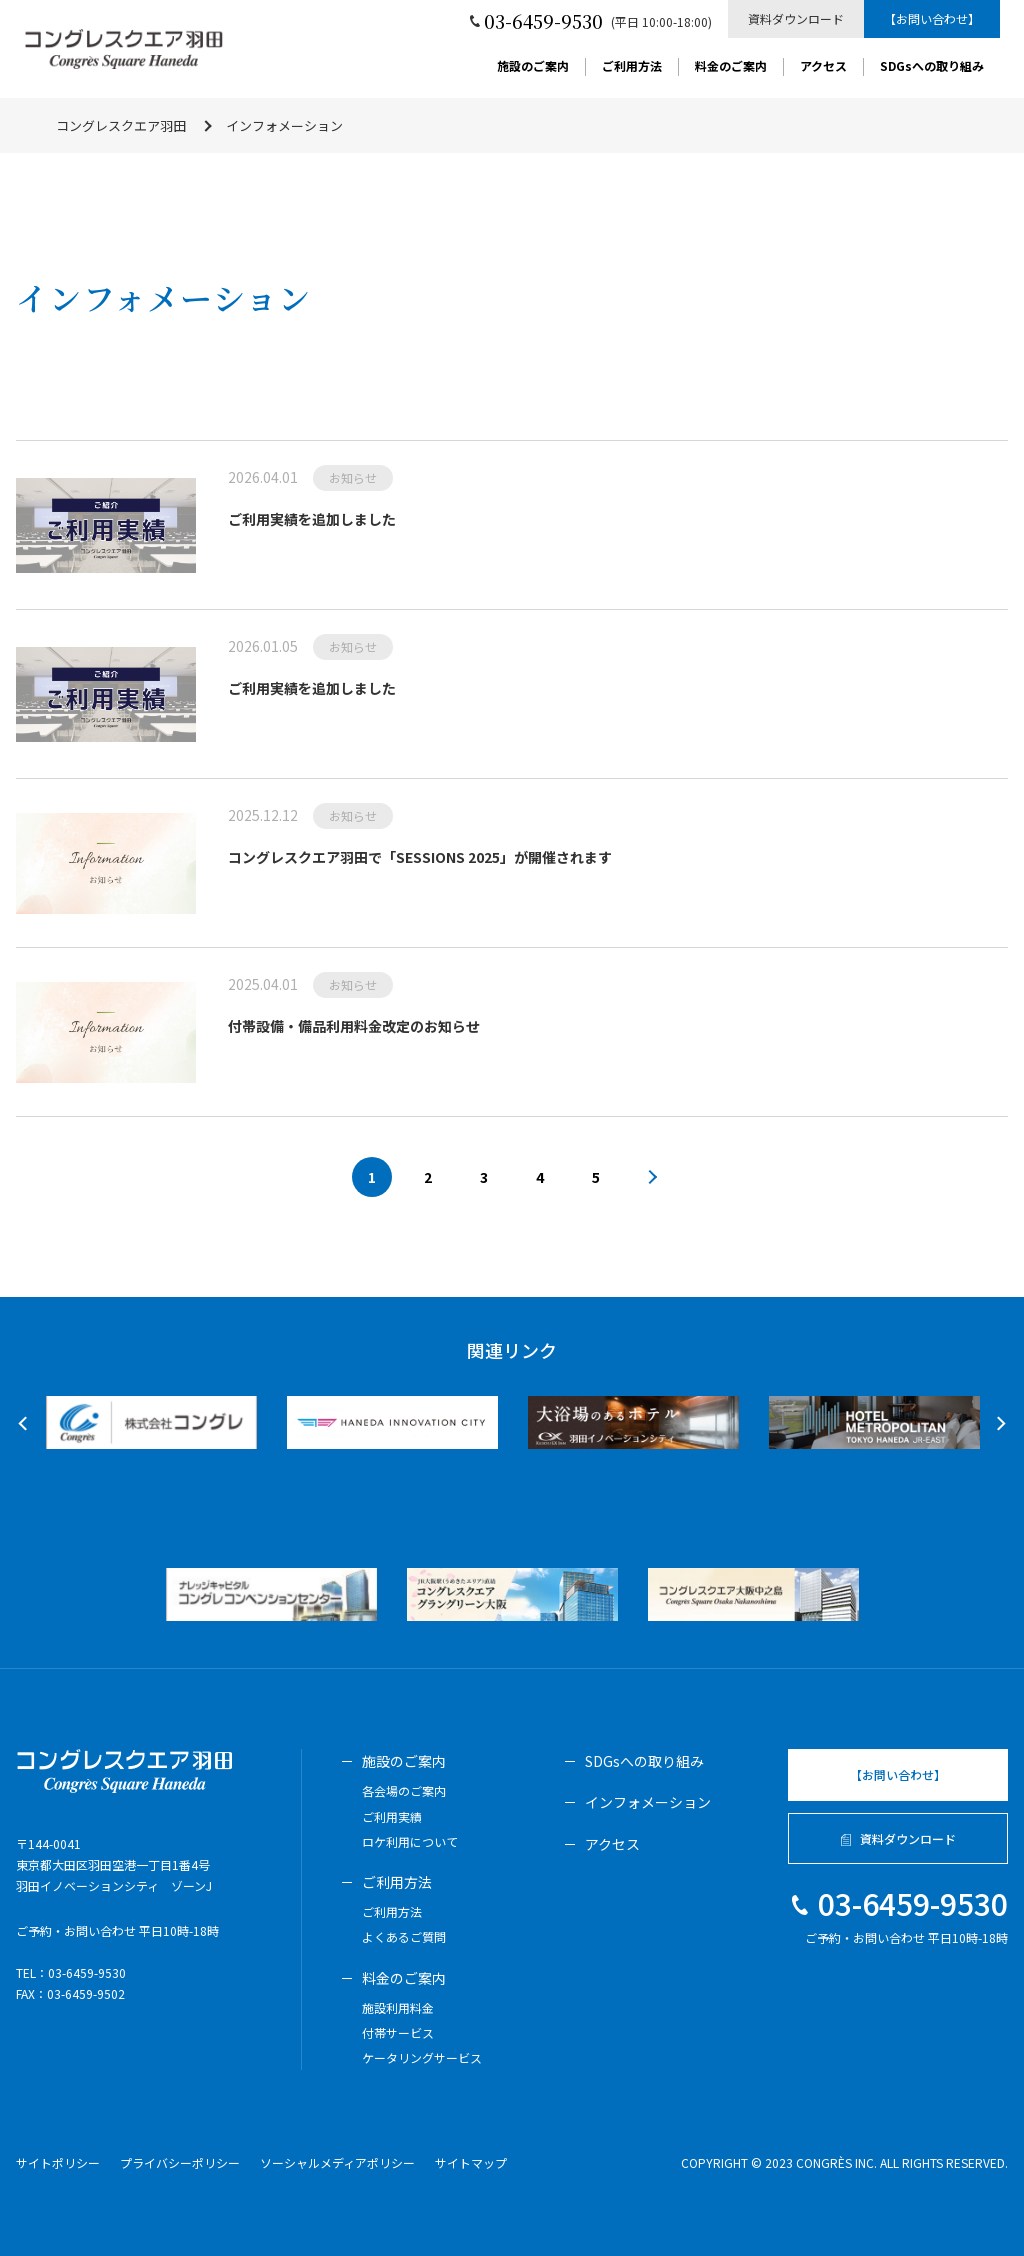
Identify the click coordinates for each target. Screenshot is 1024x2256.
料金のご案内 (731, 67)
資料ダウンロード (796, 18)
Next (998, 1424)
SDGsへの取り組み (932, 67)
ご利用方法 (632, 67)
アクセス (823, 67)
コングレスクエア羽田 (121, 125)
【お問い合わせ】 (932, 18)
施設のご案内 (533, 67)
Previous (25, 1424)
